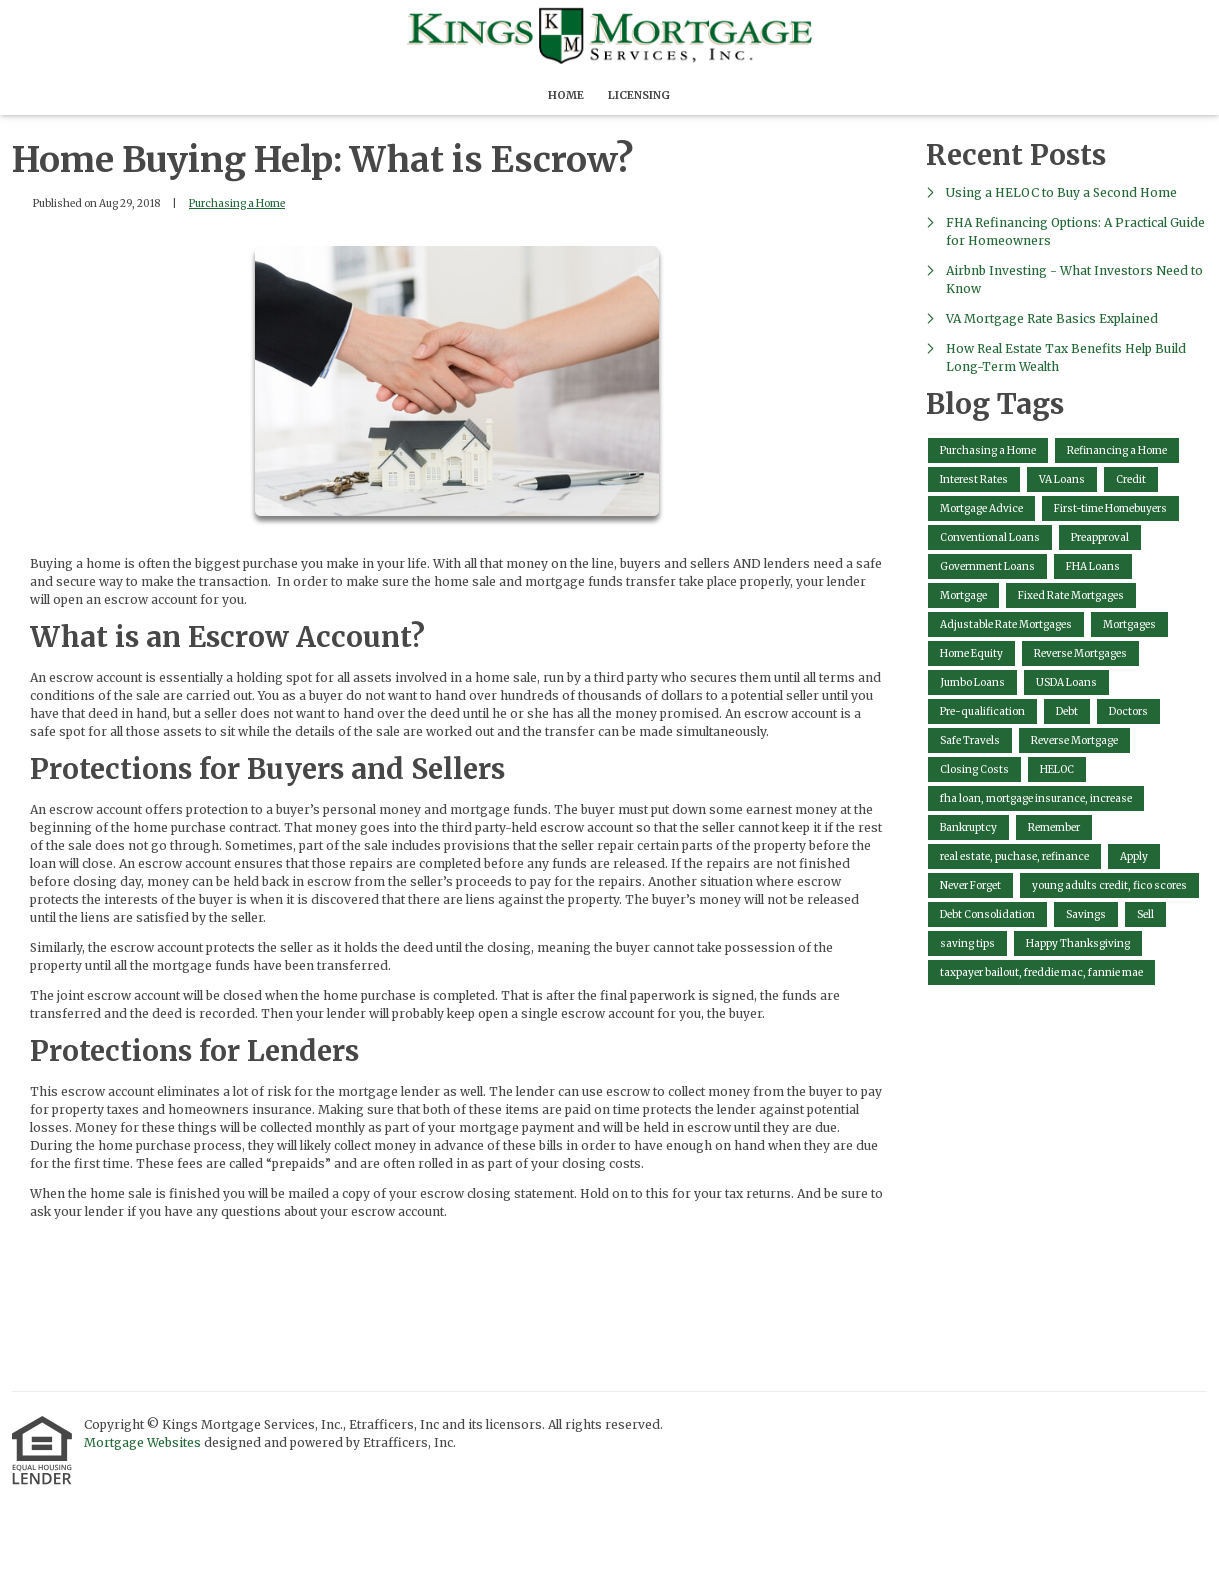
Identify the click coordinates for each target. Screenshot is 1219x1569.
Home (566, 95)
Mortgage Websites (144, 1442)
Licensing (639, 95)
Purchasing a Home (237, 203)
